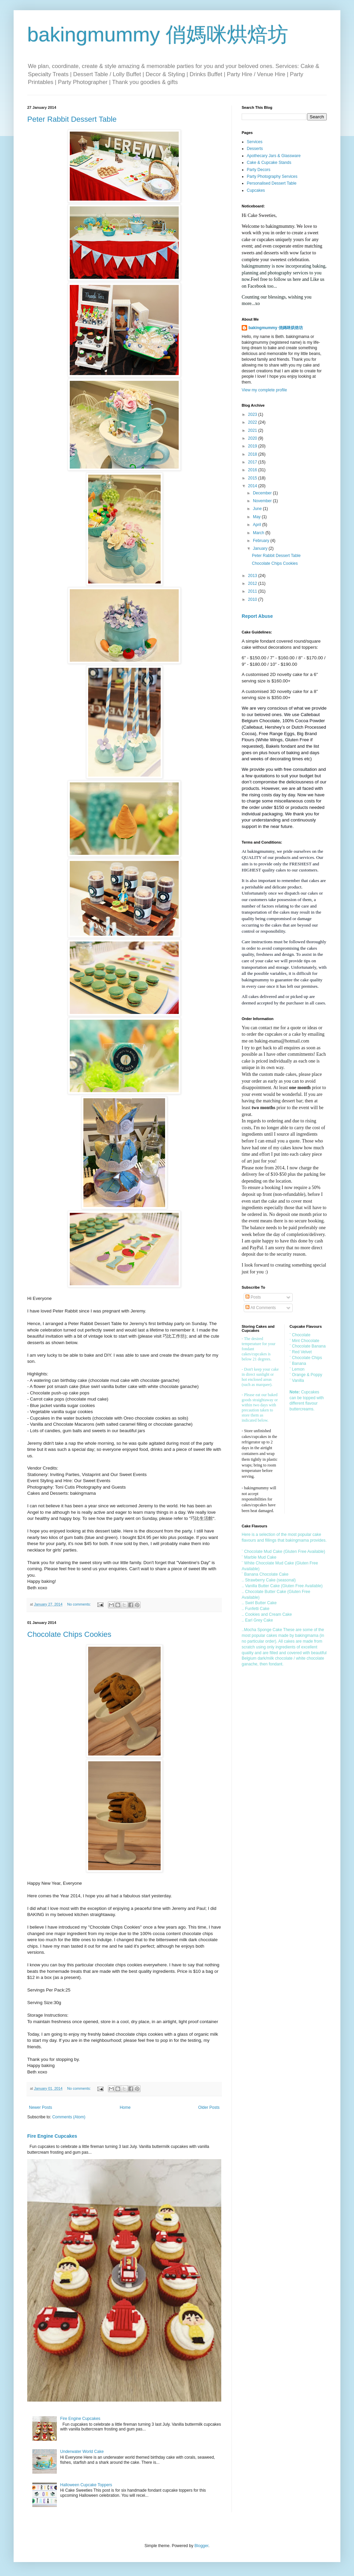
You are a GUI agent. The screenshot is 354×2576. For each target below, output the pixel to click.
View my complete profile (264, 390)
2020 (253, 438)
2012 (253, 583)
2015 (253, 478)
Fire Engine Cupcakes (52, 2136)
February (261, 540)
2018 (253, 454)
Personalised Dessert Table (271, 183)
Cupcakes (256, 190)
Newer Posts (40, 2107)
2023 (253, 414)
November (263, 500)
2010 (253, 599)
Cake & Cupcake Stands (269, 162)
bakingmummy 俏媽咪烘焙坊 (157, 34)
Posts (253, 1297)
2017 (253, 462)
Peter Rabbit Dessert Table (72, 119)
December (263, 493)
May (257, 516)
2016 (253, 470)
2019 (253, 446)
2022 (253, 422)
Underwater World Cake (82, 2451)
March (259, 532)
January (261, 548)
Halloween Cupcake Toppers (86, 2484)
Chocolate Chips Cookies (69, 1634)
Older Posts (209, 2107)
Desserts (255, 148)
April (257, 524)
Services (254, 141)
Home (125, 2107)
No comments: (79, 1604)
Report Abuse (257, 616)
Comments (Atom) (68, 2117)
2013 (253, 575)
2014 (253, 486)
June (258, 508)
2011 (253, 591)
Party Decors (258, 169)
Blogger (201, 2545)
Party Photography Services (272, 176)
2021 (253, 430)
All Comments (260, 1307)
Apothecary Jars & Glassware (274, 155)
